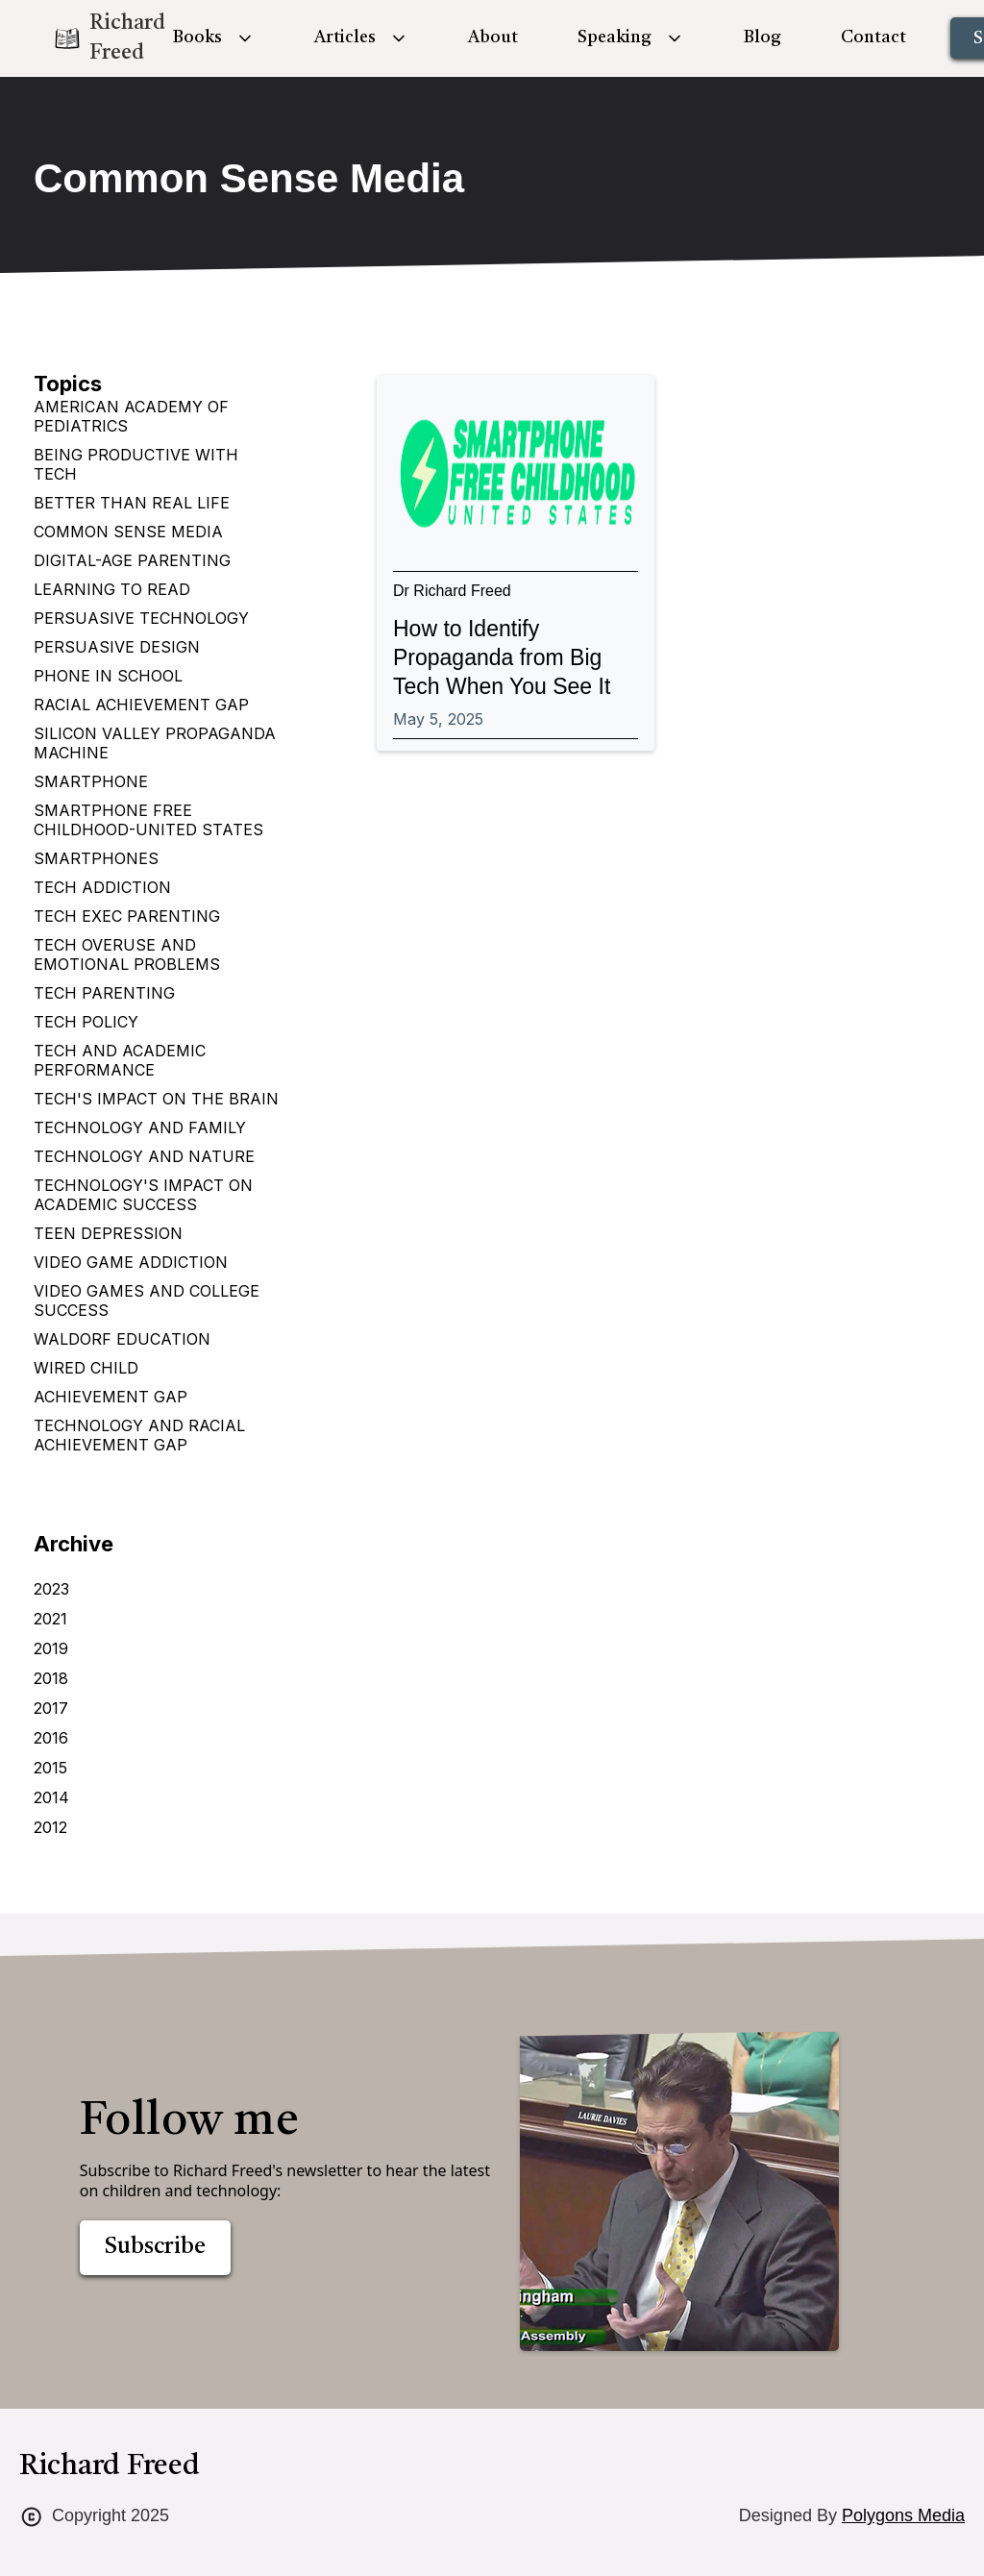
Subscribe (155, 2247)
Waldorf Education (122, 1339)
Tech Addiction (102, 887)
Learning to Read (112, 589)
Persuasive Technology (141, 618)
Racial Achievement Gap (141, 704)
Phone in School (108, 675)
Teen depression (108, 1233)
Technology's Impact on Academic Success (143, 1195)
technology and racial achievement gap (139, 1435)
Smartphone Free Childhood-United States (148, 820)
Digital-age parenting (132, 560)
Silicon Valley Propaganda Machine (155, 743)
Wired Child (86, 1367)
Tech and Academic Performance (120, 1060)
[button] (214, 38)
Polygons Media (903, 2515)
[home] (93, 38)
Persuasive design (117, 646)
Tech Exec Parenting (127, 916)
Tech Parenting (104, 993)
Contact (873, 37)
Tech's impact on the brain (156, 1098)
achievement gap (110, 1396)
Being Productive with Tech (136, 464)
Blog (762, 37)
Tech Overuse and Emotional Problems (127, 954)
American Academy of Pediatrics (131, 416)
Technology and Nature (144, 1156)
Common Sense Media (128, 531)
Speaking (615, 37)
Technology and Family (140, 1127)
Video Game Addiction (131, 1262)
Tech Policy (86, 1021)
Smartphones (96, 858)
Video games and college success (146, 1300)
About (493, 37)
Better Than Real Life (132, 502)
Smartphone (91, 781)
